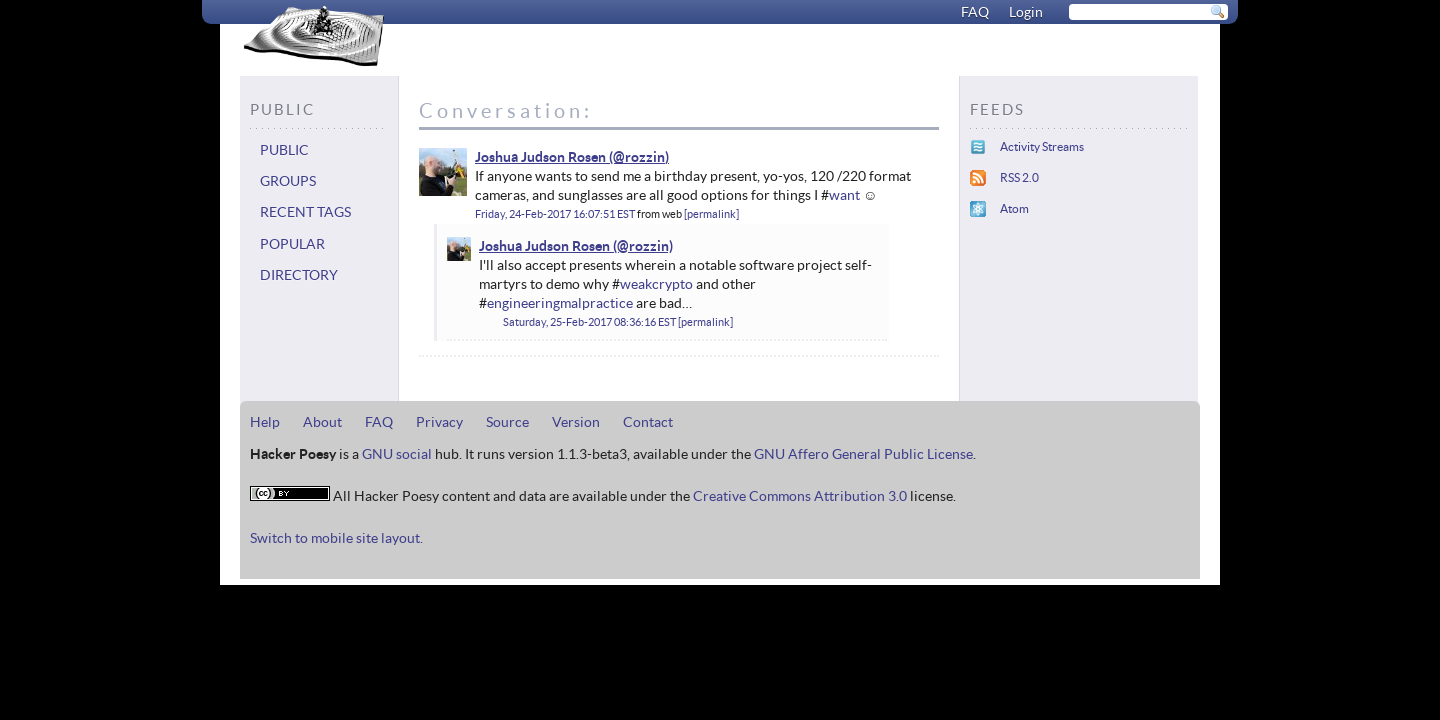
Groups (288, 181)
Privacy (439, 422)
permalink (711, 214)
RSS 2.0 (1019, 177)
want (844, 195)
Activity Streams (1042, 146)
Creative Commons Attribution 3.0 (800, 496)
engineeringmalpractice (560, 303)
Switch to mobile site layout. (336, 538)
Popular (292, 244)
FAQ (975, 12)
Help (265, 422)
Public (284, 150)
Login (1026, 12)
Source (507, 422)
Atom (1014, 208)
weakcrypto (656, 284)
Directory (299, 275)
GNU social (397, 454)
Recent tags (305, 212)
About (322, 422)
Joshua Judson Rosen (540, 157)
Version (576, 422)
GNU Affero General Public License (863, 454)
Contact (648, 422)
